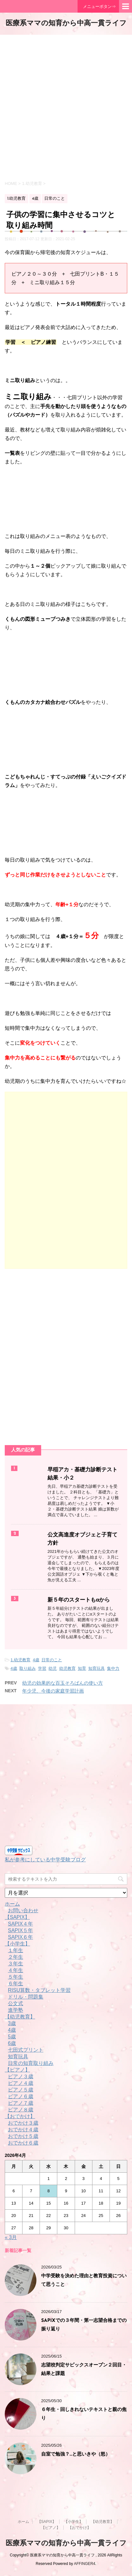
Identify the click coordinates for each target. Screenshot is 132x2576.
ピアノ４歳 (20, 2083)
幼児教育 (67, 1668)
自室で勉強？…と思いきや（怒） (75, 2454)
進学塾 (15, 2010)
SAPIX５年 (20, 1930)
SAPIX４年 (20, 1923)
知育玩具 (96, 1668)
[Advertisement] (66, 107)
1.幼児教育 (20, 1659)
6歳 (12, 2043)
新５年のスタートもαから (78, 1600)
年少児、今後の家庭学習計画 (53, 1691)
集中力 (113, 1668)
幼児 (52, 1668)
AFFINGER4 (84, 2563)
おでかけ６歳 (23, 2143)
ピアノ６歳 (20, 2096)
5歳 (12, 2036)
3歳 (12, 2023)
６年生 (15, 1983)
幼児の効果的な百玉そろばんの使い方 (62, 1683)
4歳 (36, 1659)
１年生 (15, 1950)
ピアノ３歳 (20, 2076)
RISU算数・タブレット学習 (39, 1990)
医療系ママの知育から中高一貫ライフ (66, 23)
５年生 (15, 1977)
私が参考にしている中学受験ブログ (45, 1859)
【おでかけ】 (20, 2116)
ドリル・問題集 (25, 1996)
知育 (82, 1668)
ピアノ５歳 (20, 2089)
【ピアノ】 (17, 2069)
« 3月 (11, 2237)
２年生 (15, 1957)
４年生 (15, 1970)
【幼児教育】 (20, 2016)
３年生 (15, 1963)
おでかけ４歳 (23, 2129)
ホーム (12, 1904)
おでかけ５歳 (23, 2136)
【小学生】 (17, 1943)
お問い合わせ (23, 1910)
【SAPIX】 (17, 1917)
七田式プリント (25, 2050)
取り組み (27, 1668)
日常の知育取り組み (30, 2063)
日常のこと (51, 1659)
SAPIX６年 (20, 1937)
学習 (42, 1668)
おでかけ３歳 (23, 2123)
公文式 (15, 2003)
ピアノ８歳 (20, 2109)
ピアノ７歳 (20, 2103)
